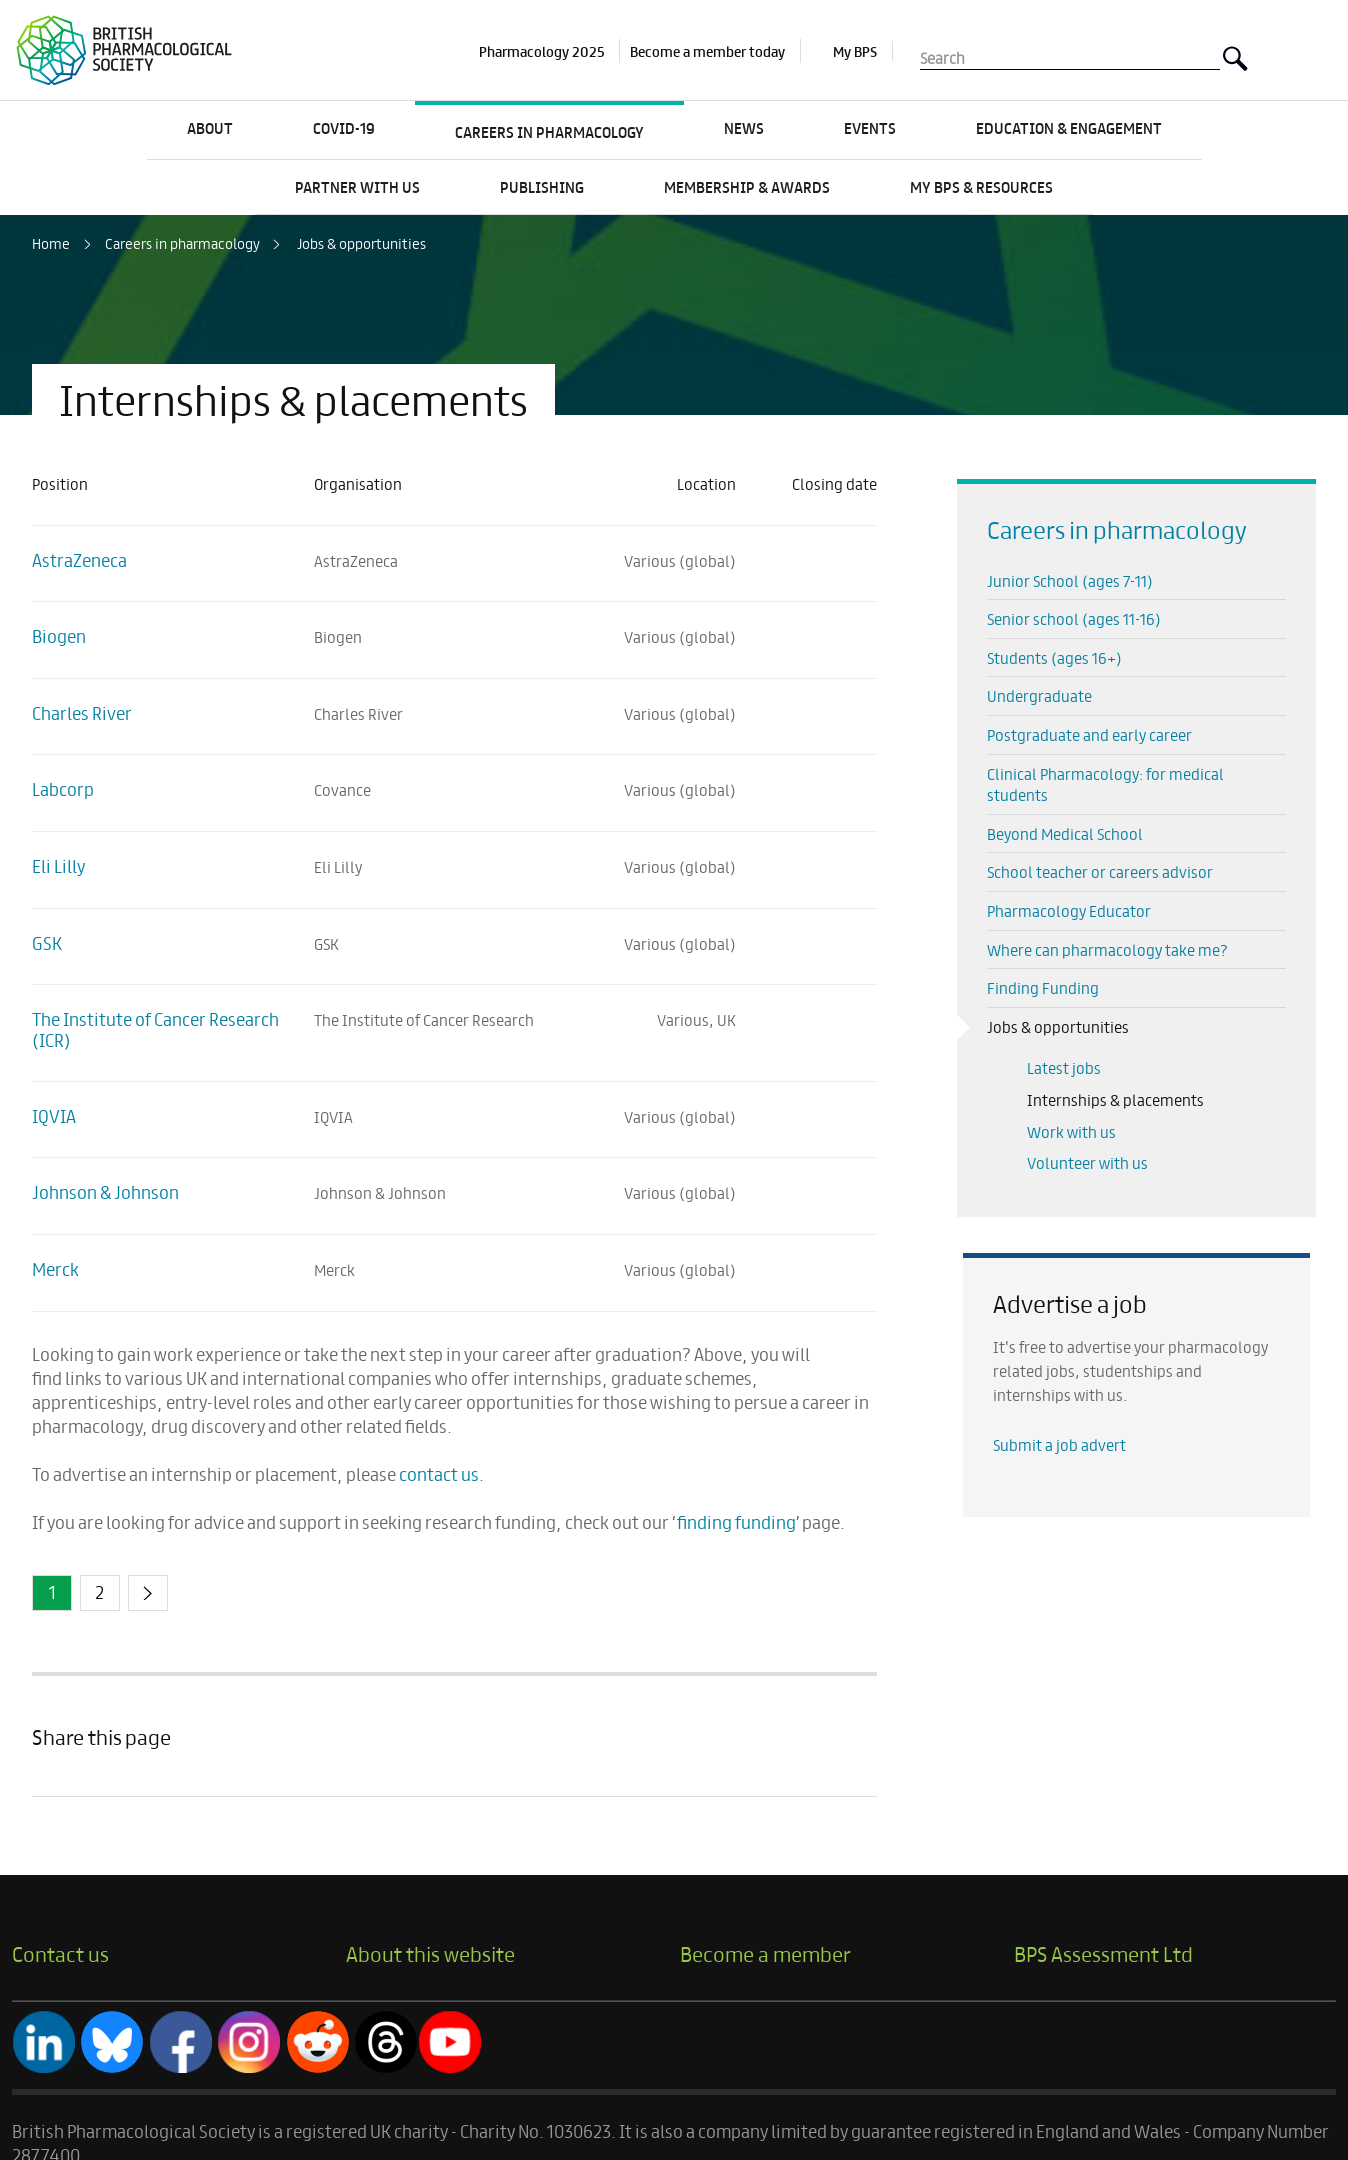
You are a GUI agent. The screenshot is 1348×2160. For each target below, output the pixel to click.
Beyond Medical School (1065, 833)
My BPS (855, 51)
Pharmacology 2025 (541, 51)
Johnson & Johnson (105, 1191)
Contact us (60, 1953)
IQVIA (54, 1115)
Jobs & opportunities (361, 243)
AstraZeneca (79, 559)
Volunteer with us (1087, 1162)
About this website (430, 1953)
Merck (55, 1268)
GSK (47, 942)
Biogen (59, 635)
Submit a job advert (1059, 1444)
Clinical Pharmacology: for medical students (1105, 784)
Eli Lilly (58, 865)
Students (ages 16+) (1054, 657)
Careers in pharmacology (182, 243)
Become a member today (707, 51)
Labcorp (63, 788)
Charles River (82, 712)
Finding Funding (1043, 987)
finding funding (736, 1521)
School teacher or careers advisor (1100, 871)
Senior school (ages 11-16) (1074, 618)
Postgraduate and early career (1089, 734)
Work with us (1071, 1131)
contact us (439, 1473)
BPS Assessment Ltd (1103, 1953)
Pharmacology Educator (1069, 910)
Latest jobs (1064, 1067)
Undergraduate (1039, 695)
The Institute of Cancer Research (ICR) (155, 1029)
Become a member (765, 1953)
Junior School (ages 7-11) (1070, 580)
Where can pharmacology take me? (1107, 949)
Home (51, 243)
